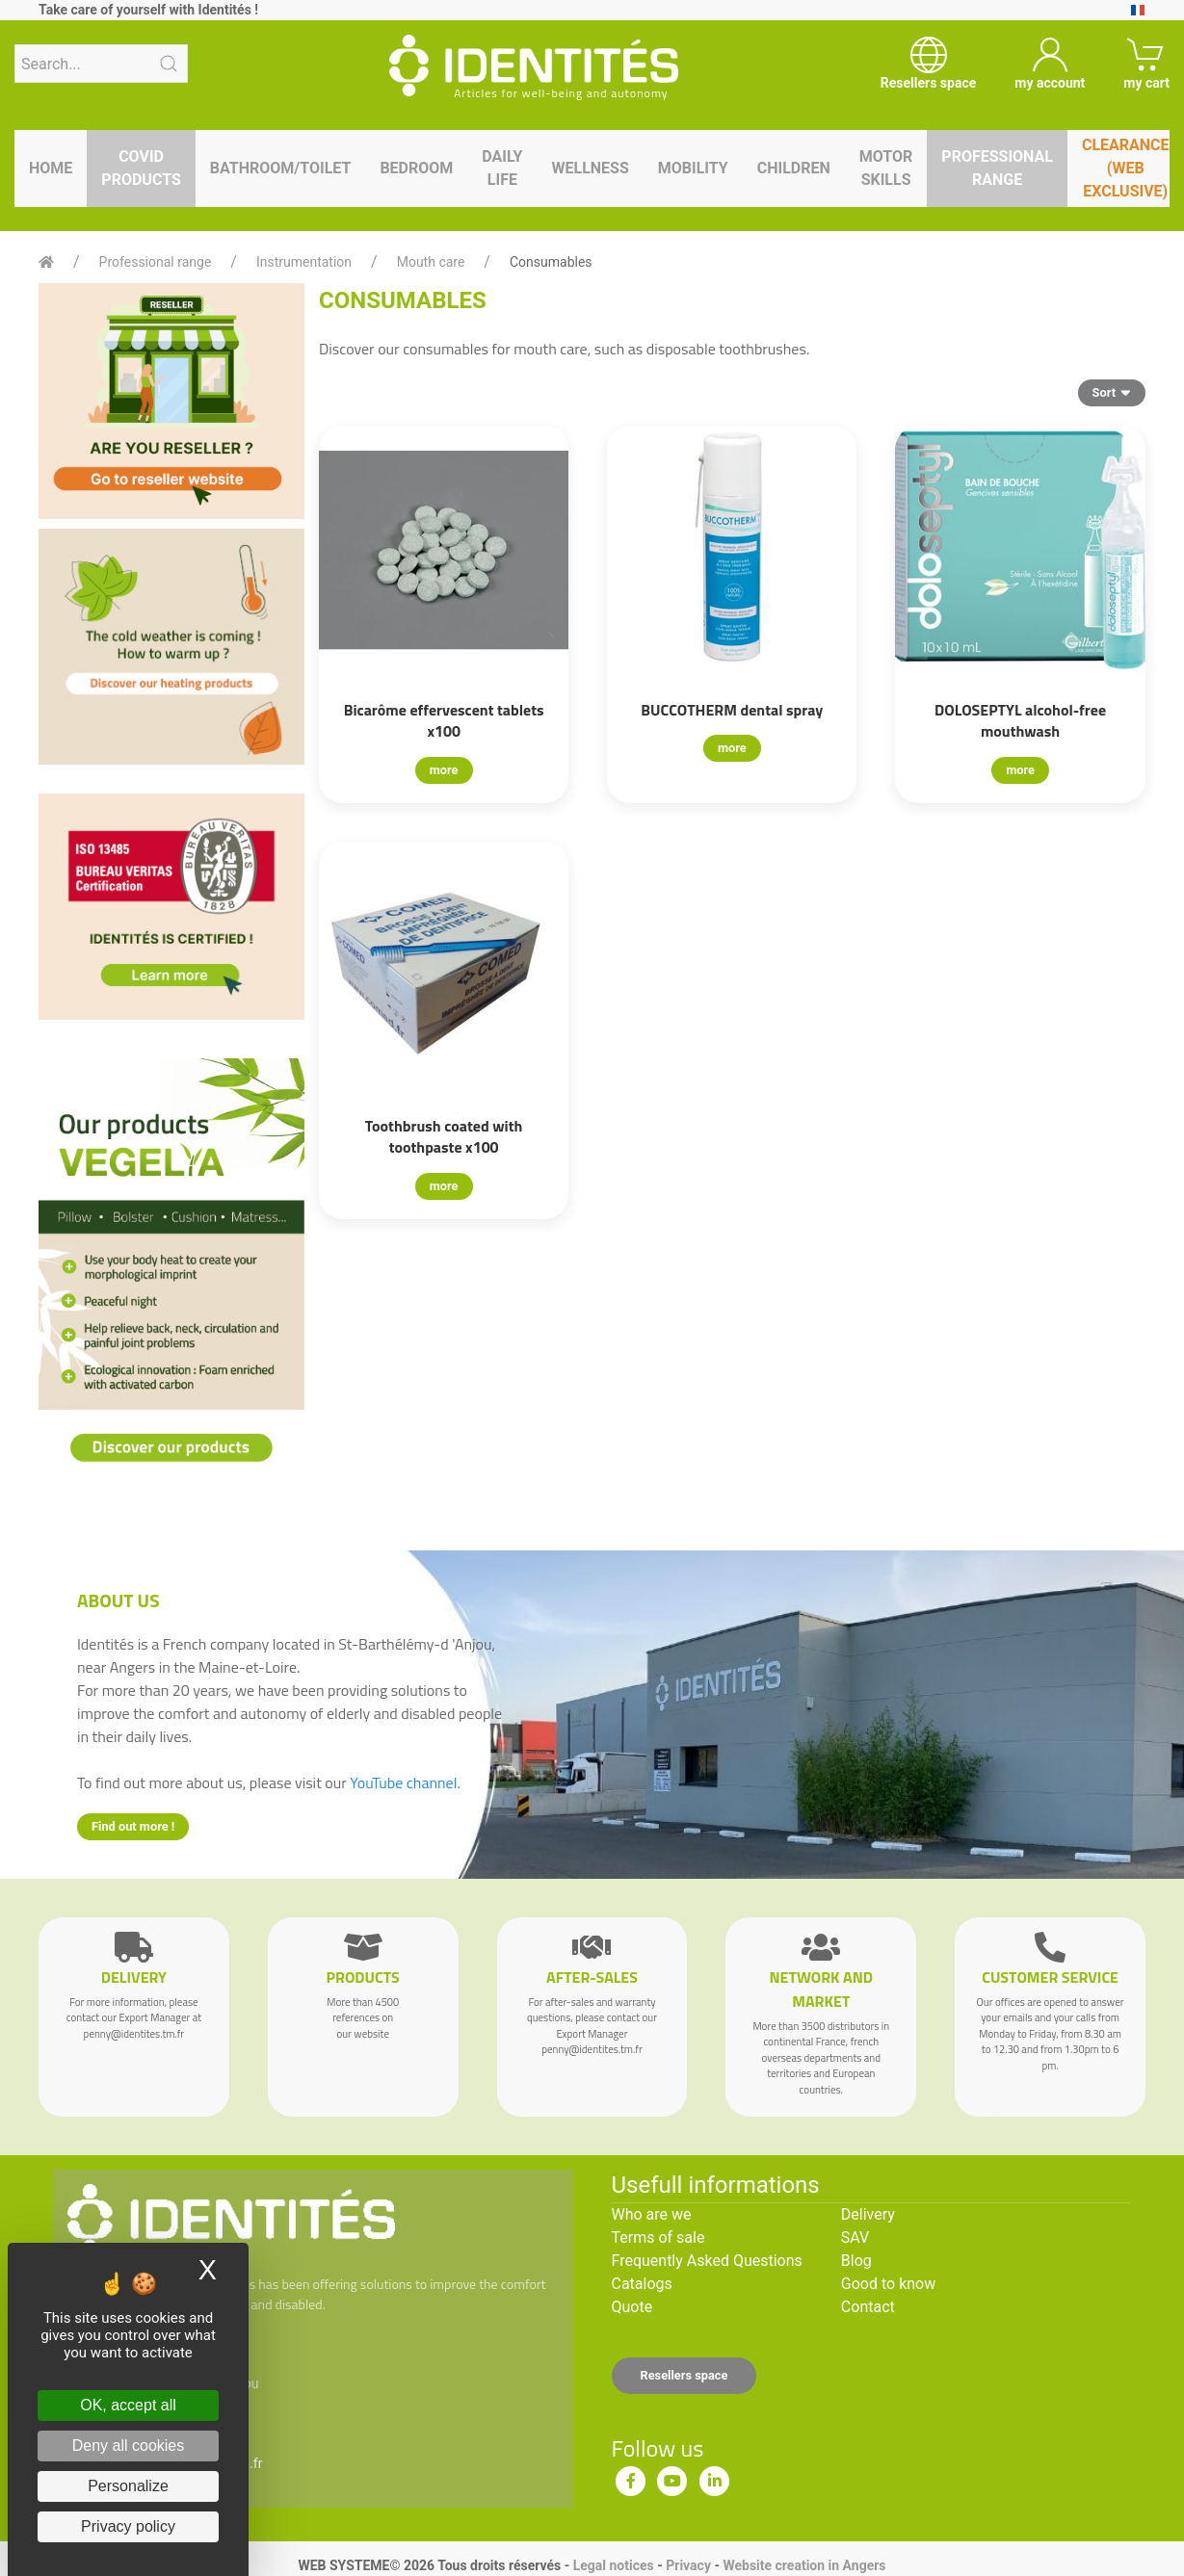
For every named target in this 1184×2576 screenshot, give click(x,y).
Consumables (551, 262)
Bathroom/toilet (281, 168)
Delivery (868, 2214)
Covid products (140, 168)
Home (50, 168)
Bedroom (416, 168)
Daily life (502, 168)
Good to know (888, 2284)
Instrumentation (304, 262)
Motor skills (886, 168)
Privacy (688, 2565)
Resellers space (684, 2375)
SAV (855, 2237)
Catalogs (642, 2284)
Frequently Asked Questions (707, 2260)
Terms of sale (658, 2237)
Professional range (997, 168)
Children (793, 168)
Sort (1111, 392)
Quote (632, 2307)
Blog (856, 2260)
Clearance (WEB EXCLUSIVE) (1126, 168)
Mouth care (431, 262)
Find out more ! (133, 1826)
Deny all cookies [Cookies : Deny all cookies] (128, 2445)
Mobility (693, 168)
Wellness (589, 168)
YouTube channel (403, 1782)
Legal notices (613, 2565)
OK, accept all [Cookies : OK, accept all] (128, 2405)
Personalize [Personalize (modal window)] (128, 2486)
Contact (868, 2307)
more (444, 770)
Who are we (652, 2214)
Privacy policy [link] (128, 2526)
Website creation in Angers (804, 2565)
